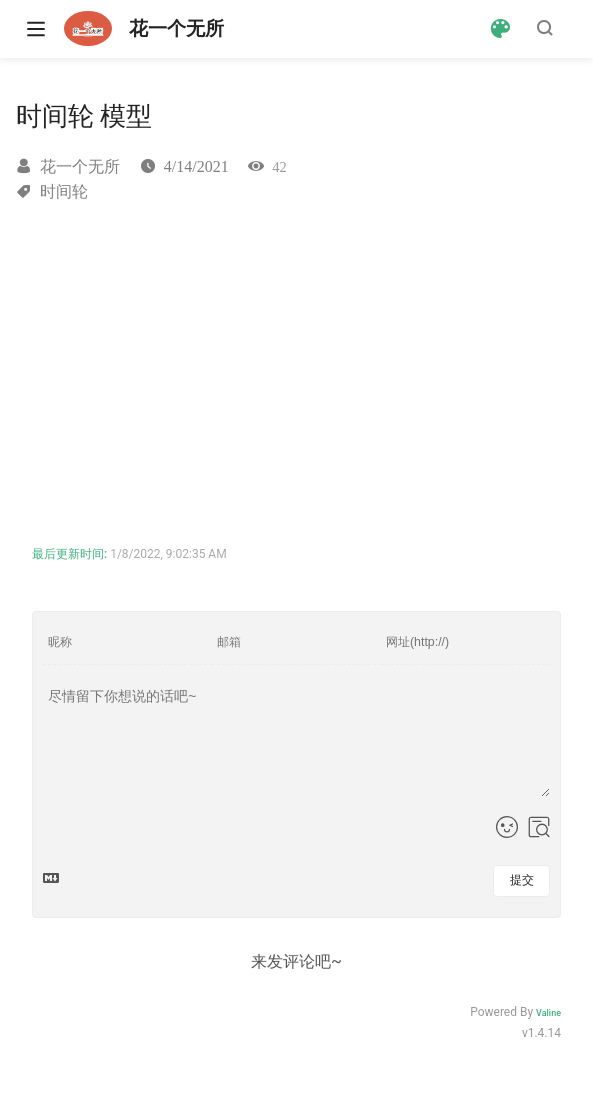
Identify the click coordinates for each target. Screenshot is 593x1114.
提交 (522, 880)
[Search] (548, 28)
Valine (548, 1013)
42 (279, 166)
